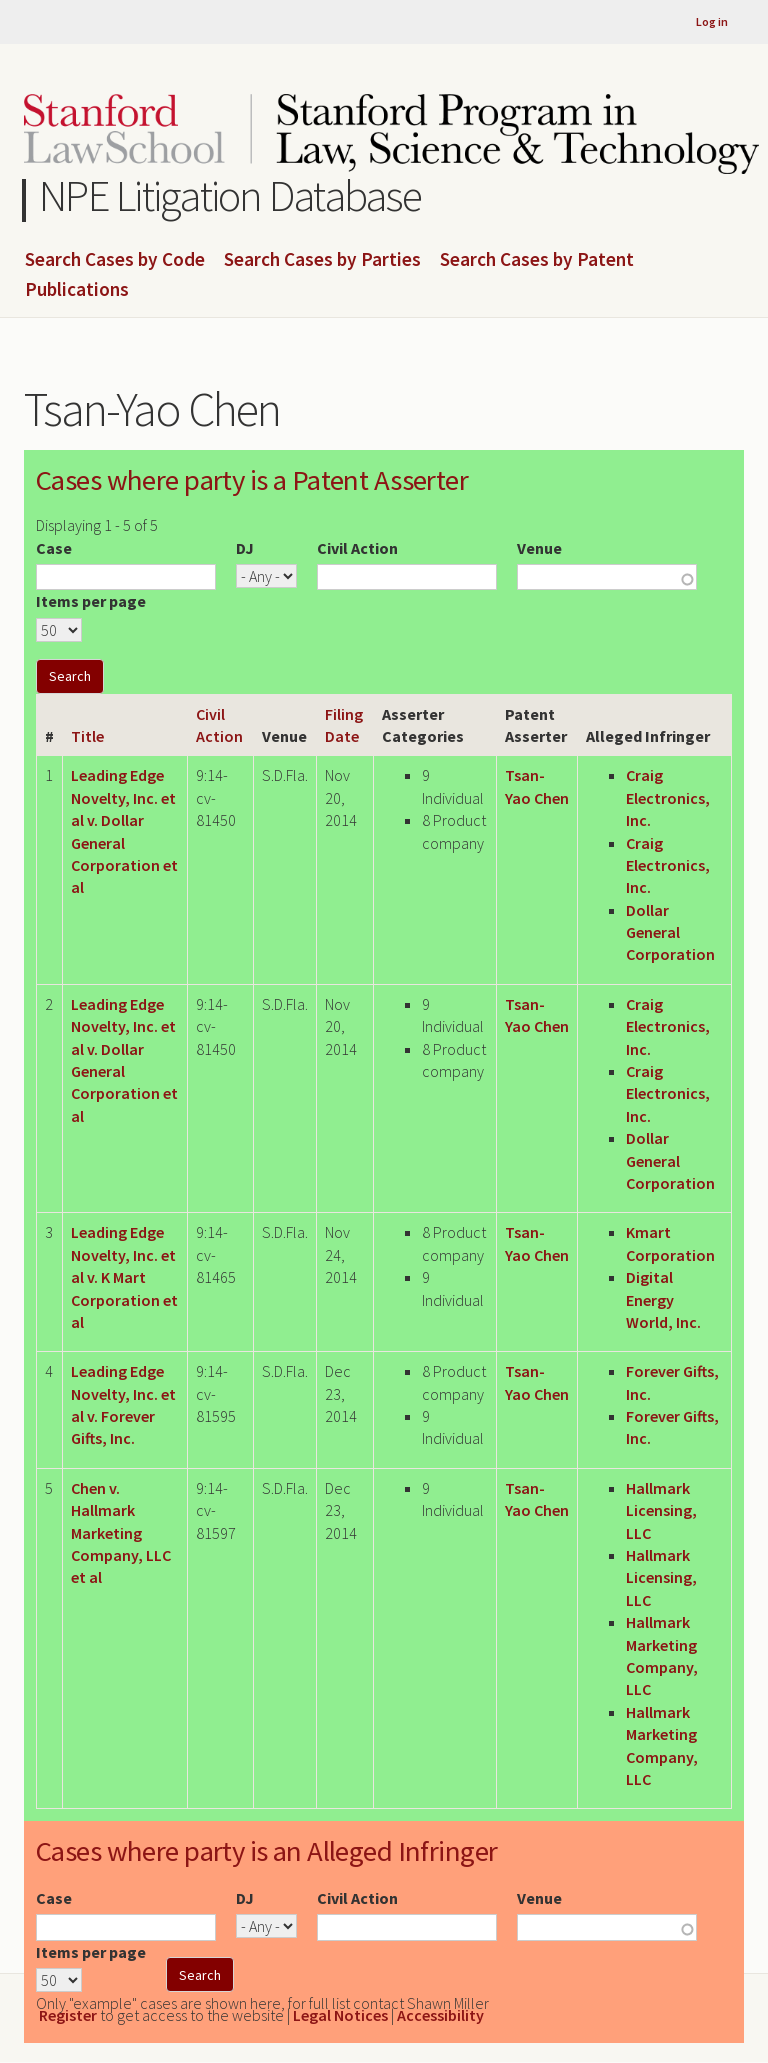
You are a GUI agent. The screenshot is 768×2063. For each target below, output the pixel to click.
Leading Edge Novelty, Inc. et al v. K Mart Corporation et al (124, 1277)
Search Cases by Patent (537, 260)
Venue (539, 548)
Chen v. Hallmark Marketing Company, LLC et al (121, 1533)
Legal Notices (340, 2015)
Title (87, 736)
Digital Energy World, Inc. (663, 1299)
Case (54, 548)
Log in (712, 21)
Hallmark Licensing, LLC (661, 1510)
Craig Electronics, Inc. (668, 797)
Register (68, 2015)
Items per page (91, 601)
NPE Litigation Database (230, 195)
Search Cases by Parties (322, 260)
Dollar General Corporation (670, 932)
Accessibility (440, 2015)
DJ (245, 548)
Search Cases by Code (115, 260)
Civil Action (357, 548)
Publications (77, 290)
